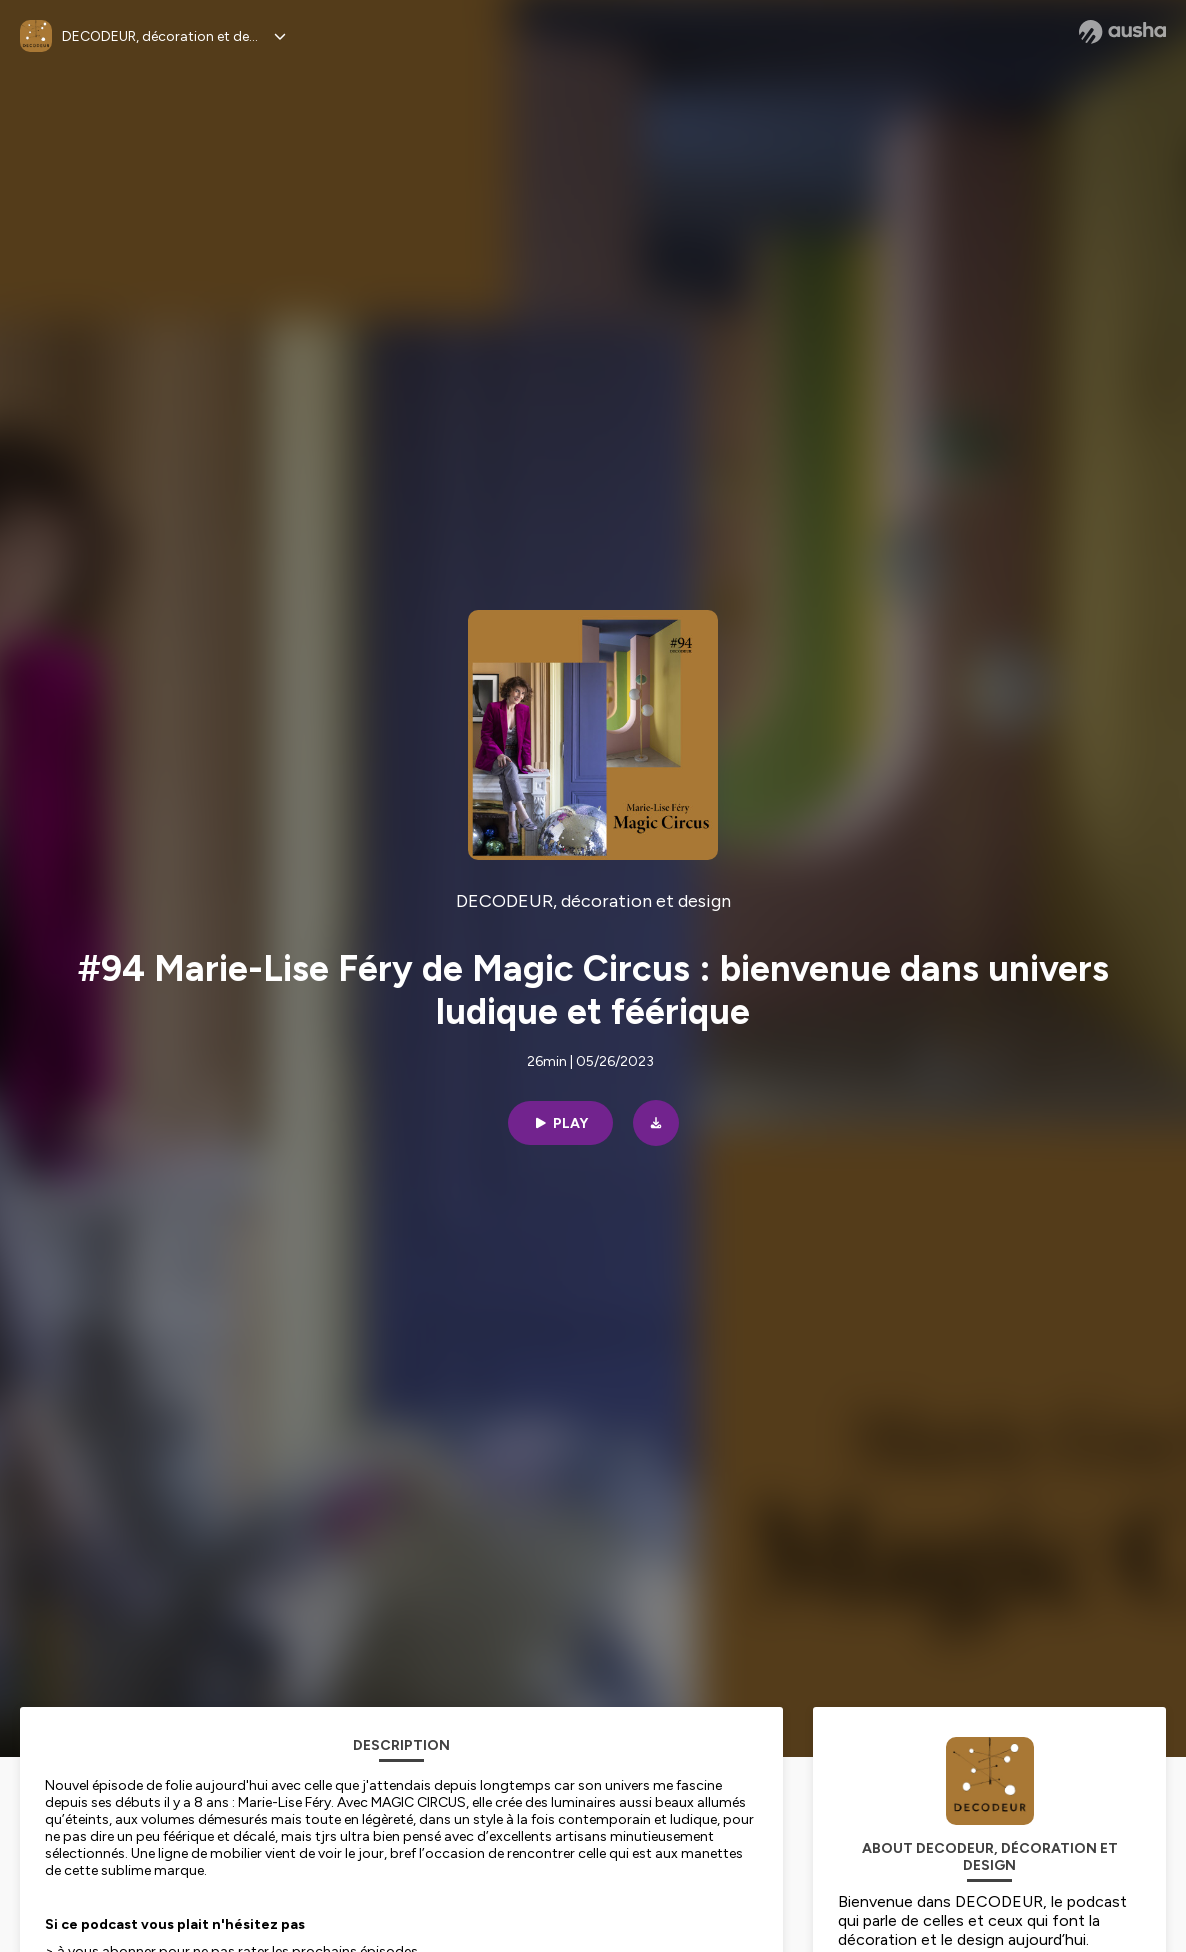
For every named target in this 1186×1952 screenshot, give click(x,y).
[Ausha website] (1122, 32)
